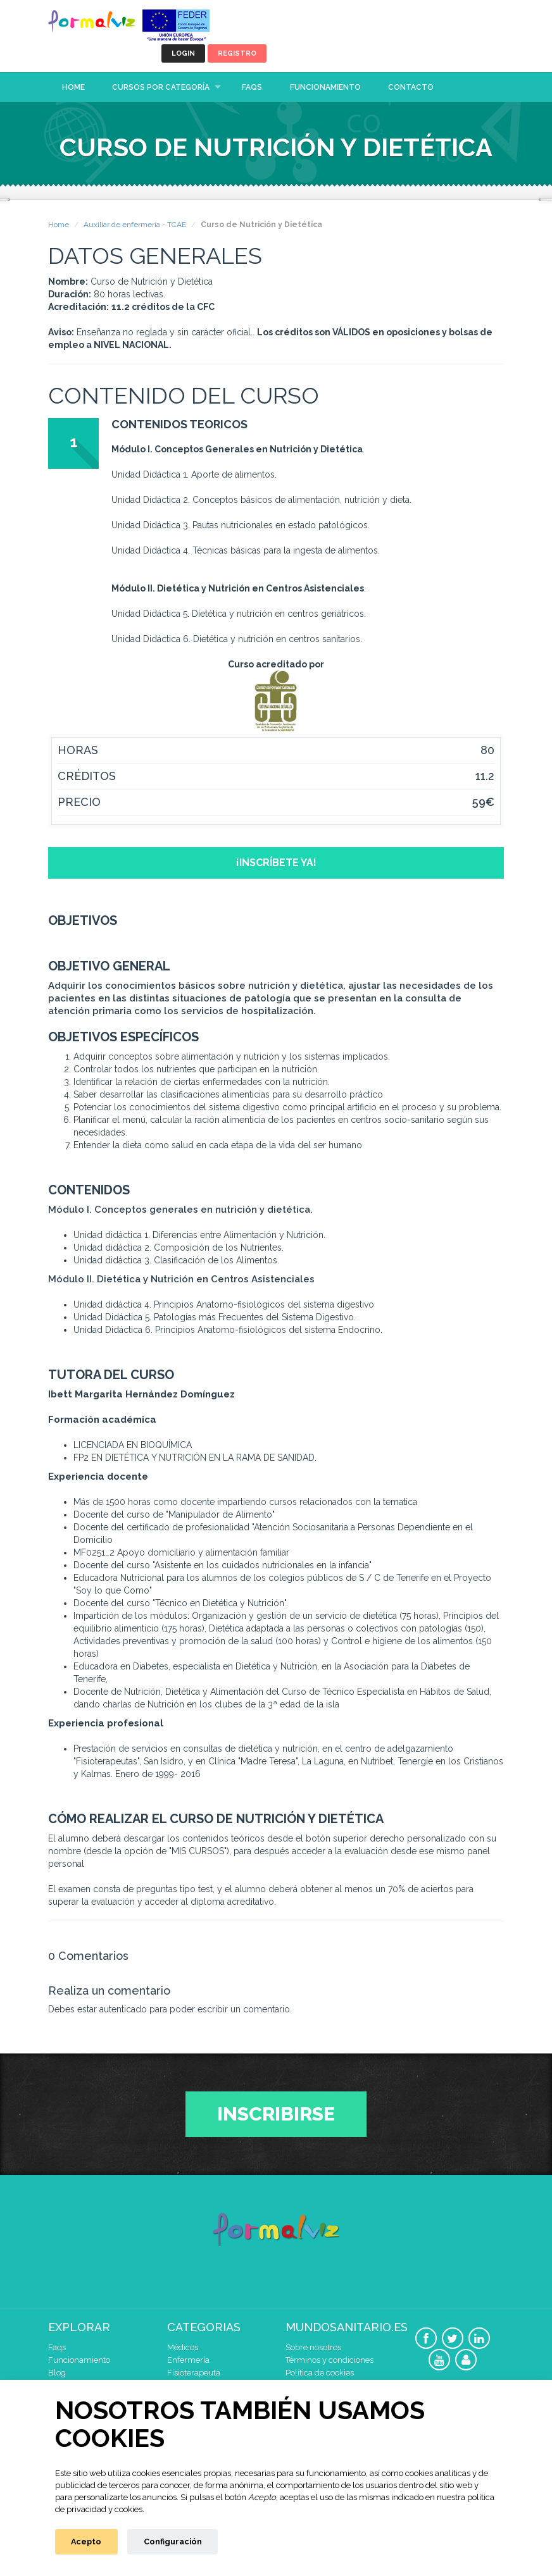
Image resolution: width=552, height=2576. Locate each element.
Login (183, 53)
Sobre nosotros (313, 2347)
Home (73, 87)
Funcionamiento (325, 87)
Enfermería (188, 2360)
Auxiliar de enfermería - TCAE (135, 224)
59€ (483, 802)
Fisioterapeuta (193, 2372)
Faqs (252, 87)
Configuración (173, 2541)
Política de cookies (319, 2372)
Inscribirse (276, 2114)
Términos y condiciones (329, 2360)
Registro (237, 53)
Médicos (182, 2347)
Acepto (86, 2541)
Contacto (411, 87)
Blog (57, 2372)
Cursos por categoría (161, 87)
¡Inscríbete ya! (276, 863)
